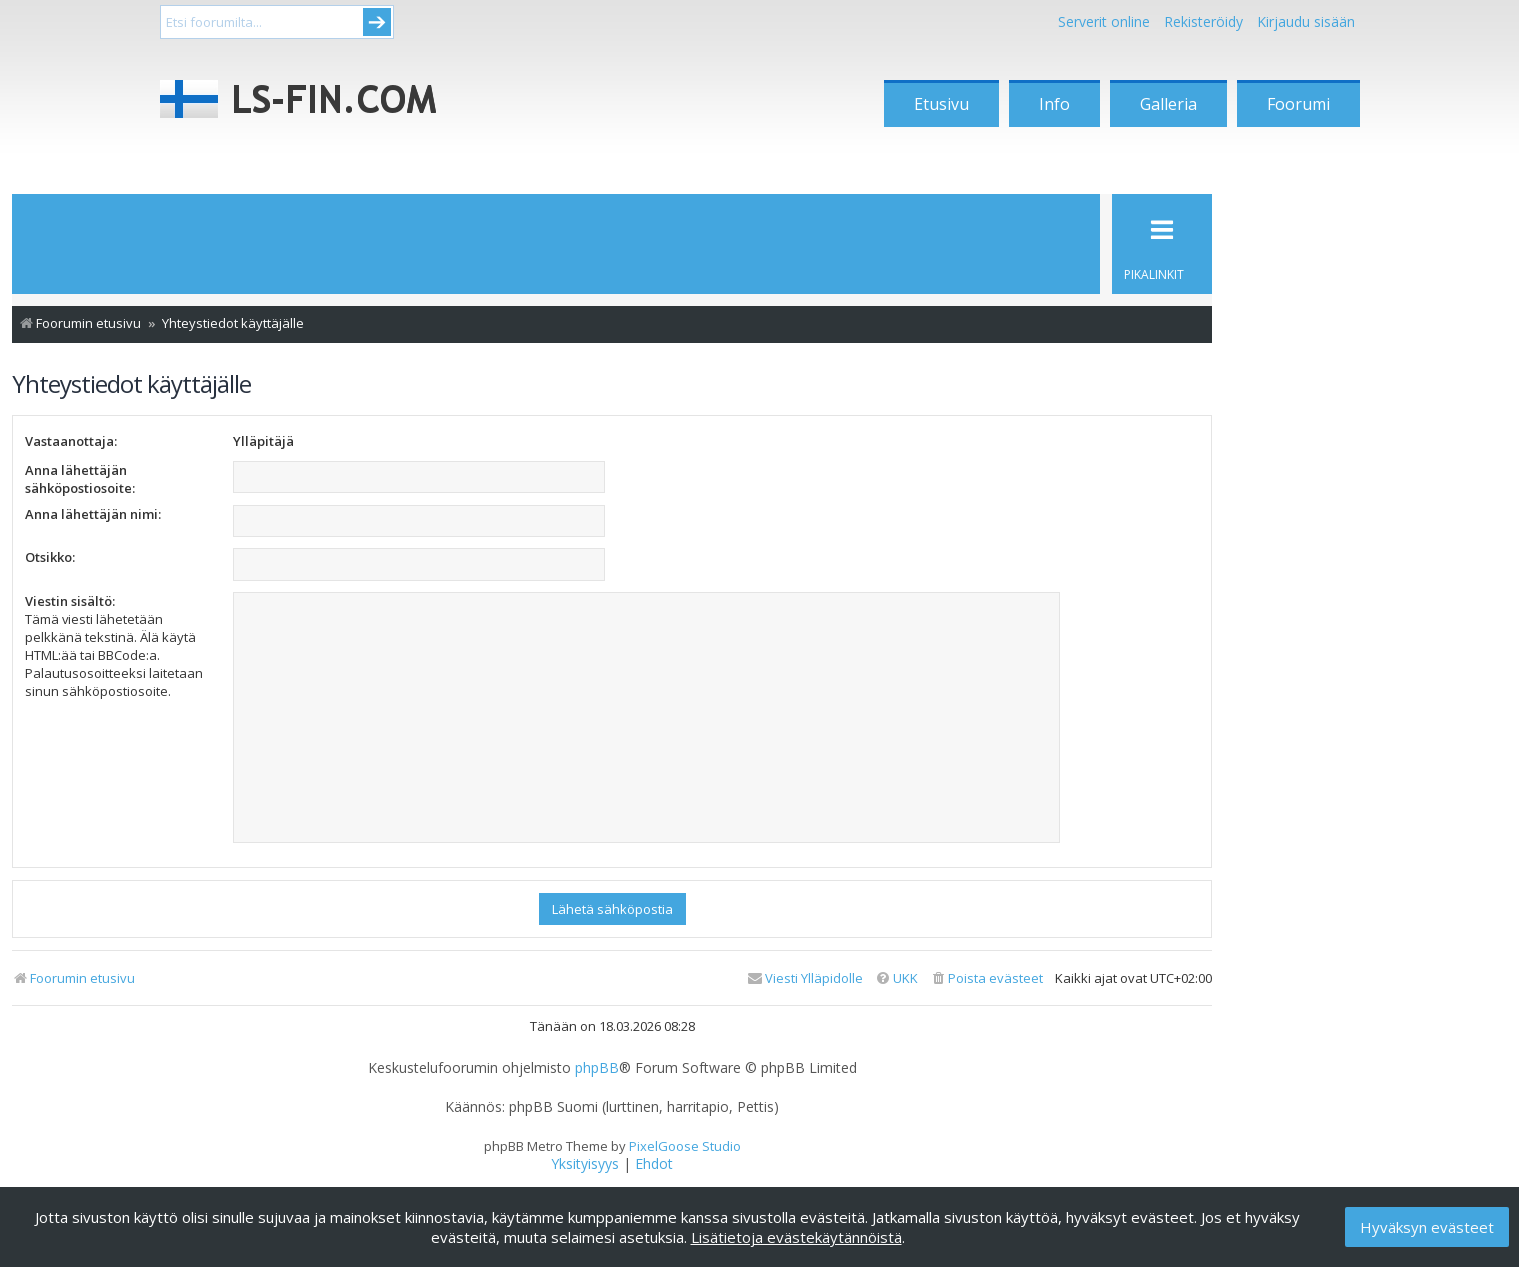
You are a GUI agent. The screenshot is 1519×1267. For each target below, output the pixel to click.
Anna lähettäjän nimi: (93, 514)
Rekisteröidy (1203, 21)
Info (1054, 104)
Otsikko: (50, 557)
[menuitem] (986, 978)
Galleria (1168, 104)
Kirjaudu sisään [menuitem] (1306, 21)
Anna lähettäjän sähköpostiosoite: (80, 479)
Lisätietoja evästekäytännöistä (796, 1237)
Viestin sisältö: (70, 601)
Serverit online (1104, 21)
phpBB (597, 1068)
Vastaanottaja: (71, 441)
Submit (377, 22)
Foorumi (1298, 104)
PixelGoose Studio (685, 1146)
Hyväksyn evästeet (1427, 1227)
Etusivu (941, 104)
